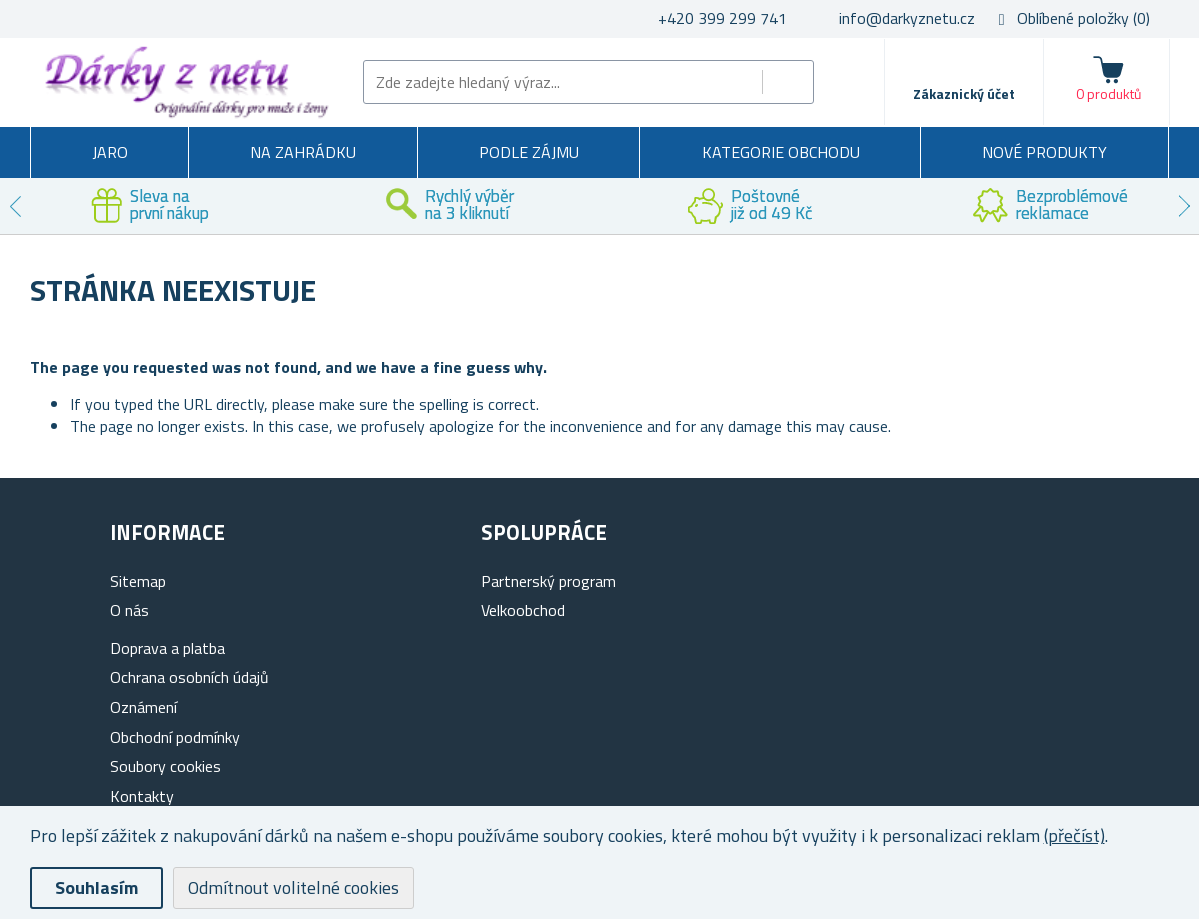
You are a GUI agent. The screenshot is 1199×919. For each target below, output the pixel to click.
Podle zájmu (529, 152)
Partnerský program (548, 581)
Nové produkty (1044, 152)
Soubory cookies (165, 766)
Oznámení (143, 707)
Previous (15, 206)
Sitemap (138, 581)
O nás (129, 610)
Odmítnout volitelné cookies (293, 887)
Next (1184, 206)
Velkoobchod (523, 610)
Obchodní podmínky (175, 737)
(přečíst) (1074, 835)
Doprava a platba (167, 648)
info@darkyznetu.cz (907, 18)
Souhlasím (96, 887)
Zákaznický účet (964, 93)
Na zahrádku (303, 152)
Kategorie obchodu (781, 152)
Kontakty (142, 796)
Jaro (110, 152)
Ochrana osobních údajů (189, 677)
